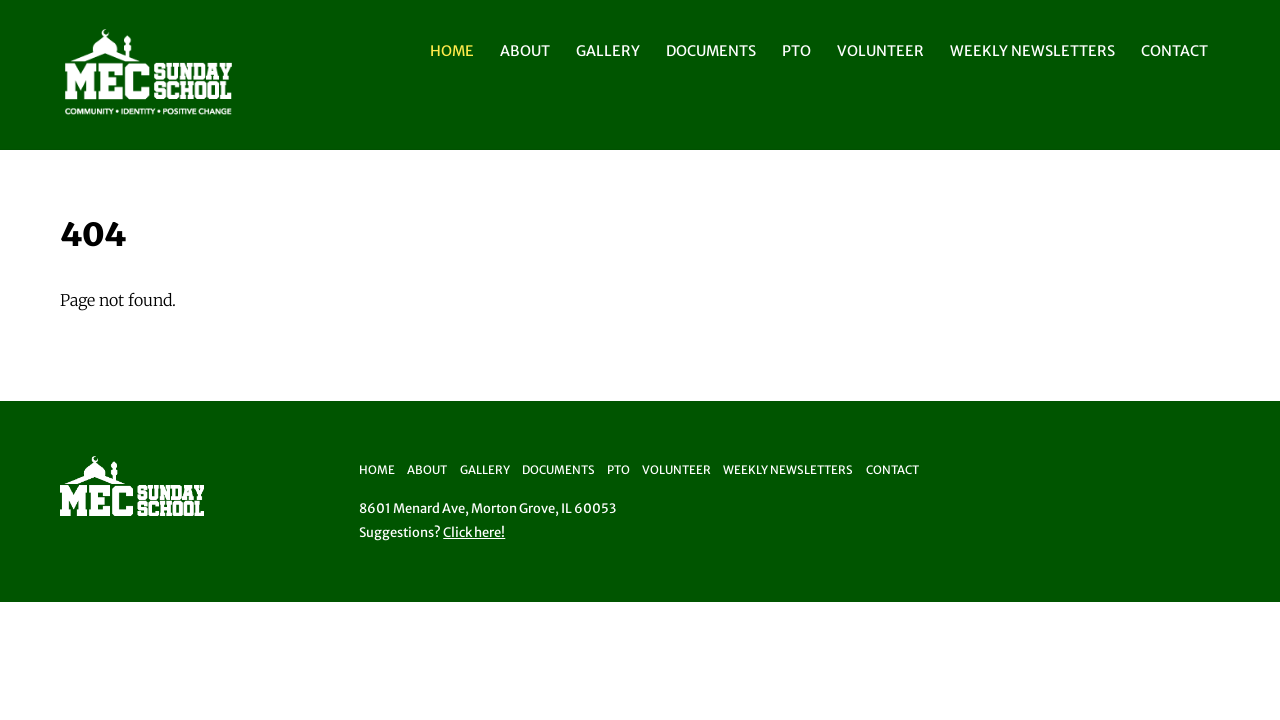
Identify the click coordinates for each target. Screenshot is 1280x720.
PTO (796, 51)
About (525, 51)
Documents (711, 51)
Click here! (474, 532)
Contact (1174, 51)
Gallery (608, 51)
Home (452, 51)
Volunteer (880, 51)
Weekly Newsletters (1032, 51)
